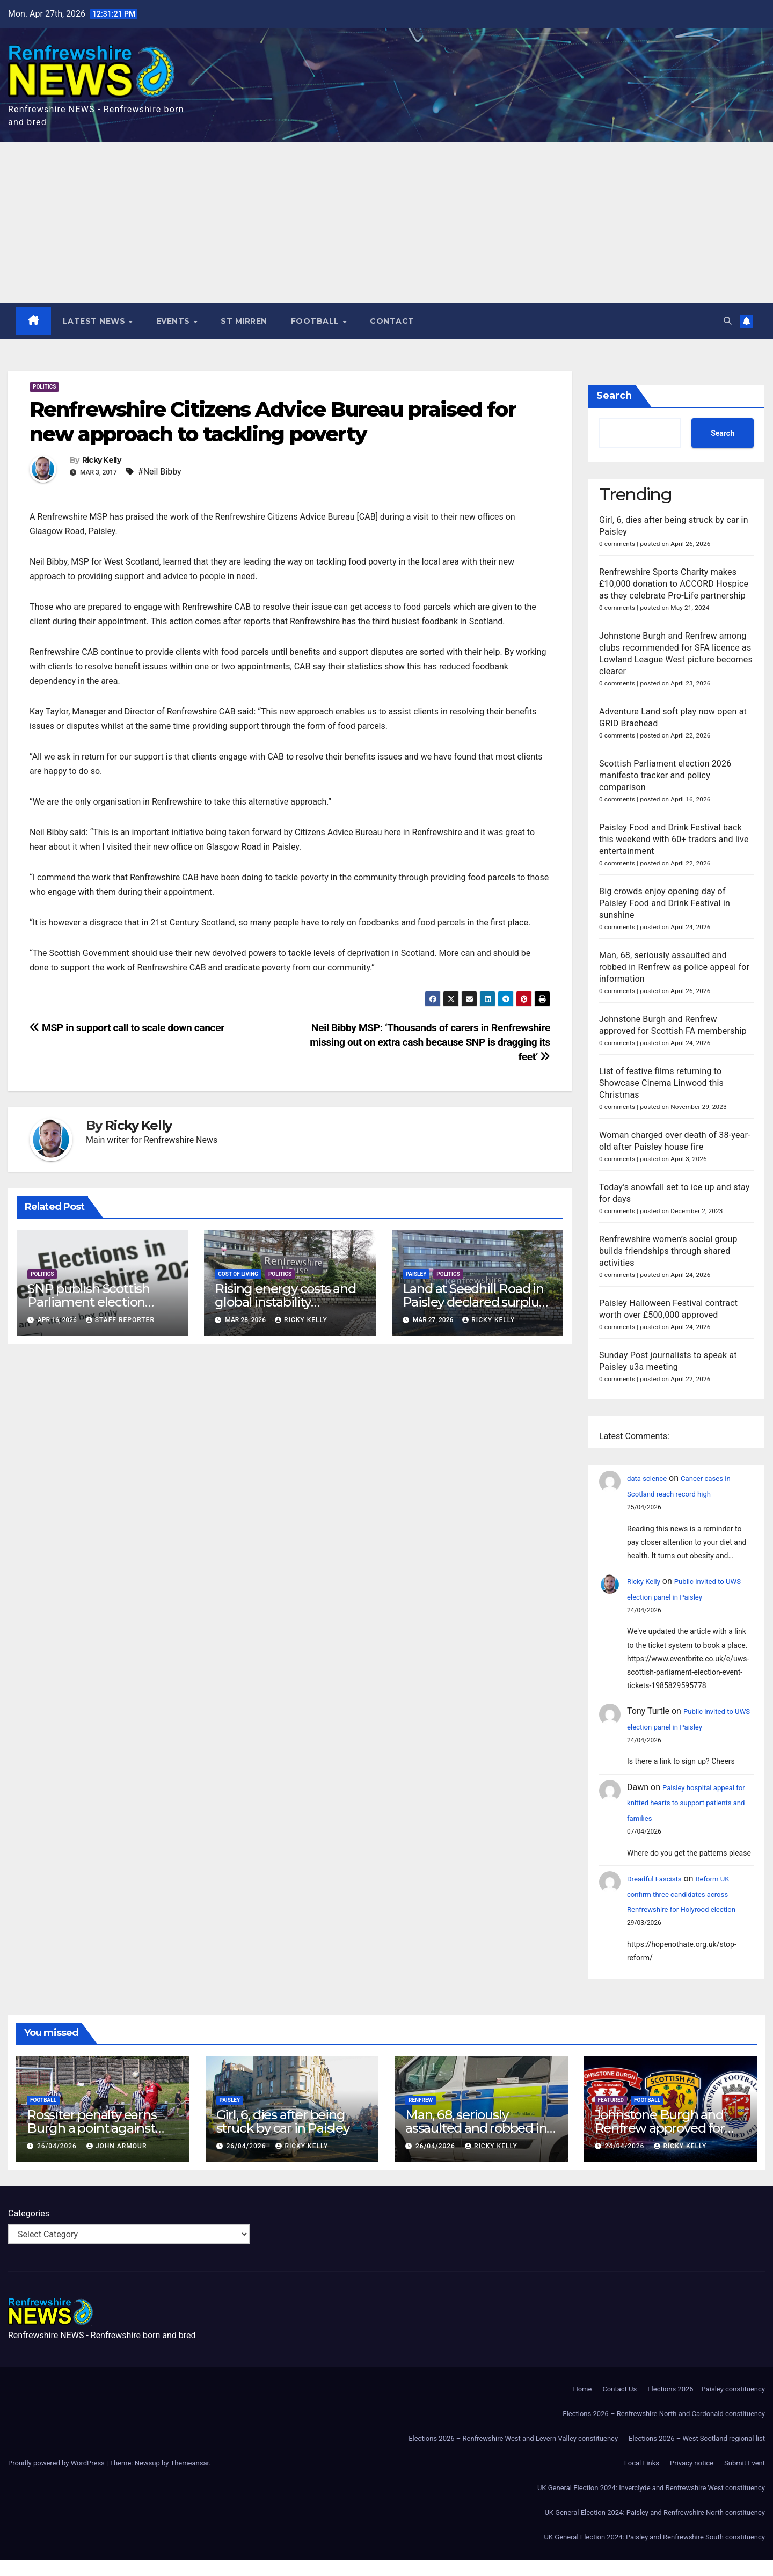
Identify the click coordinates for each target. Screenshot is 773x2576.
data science (651, 1478)
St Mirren (244, 321)
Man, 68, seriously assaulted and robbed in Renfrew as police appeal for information (674, 967)
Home (582, 2405)
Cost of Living (238, 1275)
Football (316, 321)
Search (614, 396)
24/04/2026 (625, 2162)
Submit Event (744, 2479)
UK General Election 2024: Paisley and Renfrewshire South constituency (654, 2553)
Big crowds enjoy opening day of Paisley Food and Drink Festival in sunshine (664, 904)
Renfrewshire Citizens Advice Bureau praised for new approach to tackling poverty (273, 422)
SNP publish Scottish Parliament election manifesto (88, 1302)
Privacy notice (691, 2479)
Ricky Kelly (101, 460)
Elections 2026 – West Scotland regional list (697, 2454)
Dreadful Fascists (660, 1879)
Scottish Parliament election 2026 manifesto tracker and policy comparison (665, 776)
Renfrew (421, 2116)
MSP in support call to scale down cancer (127, 1028)
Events (175, 321)
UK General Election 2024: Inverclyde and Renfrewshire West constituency (651, 2504)
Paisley (416, 1275)
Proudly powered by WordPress (57, 2479)
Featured (611, 2116)
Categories (28, 2229)
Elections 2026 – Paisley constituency (706, 2405)
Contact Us (619, 2405)
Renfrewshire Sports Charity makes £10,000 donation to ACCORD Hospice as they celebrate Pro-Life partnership (673, 584)
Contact (392, 321)
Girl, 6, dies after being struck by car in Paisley (282, 2137)
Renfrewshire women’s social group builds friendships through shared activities (668, 1251)
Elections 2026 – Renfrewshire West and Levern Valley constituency (513, 2454)
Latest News (95, 321)
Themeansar (189, 2479)
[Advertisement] (386, 223)
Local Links (641, 2479)
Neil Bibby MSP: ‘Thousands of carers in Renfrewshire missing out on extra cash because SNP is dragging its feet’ (430, 1042)
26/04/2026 (58, 2162)
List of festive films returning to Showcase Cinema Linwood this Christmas (661, 1083)
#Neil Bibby (159, 472)
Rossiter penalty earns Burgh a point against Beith (92, 2144)
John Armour (116, 2162)
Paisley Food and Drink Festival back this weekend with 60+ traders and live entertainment (674, 840)
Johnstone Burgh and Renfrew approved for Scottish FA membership (669, 2144)
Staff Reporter (120, 1320)
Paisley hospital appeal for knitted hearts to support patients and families (688, 1803)
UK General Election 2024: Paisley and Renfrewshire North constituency (654, 2528)
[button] (726, 321)
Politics (44, 387)
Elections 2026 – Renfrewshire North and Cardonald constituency (664, 2430)
